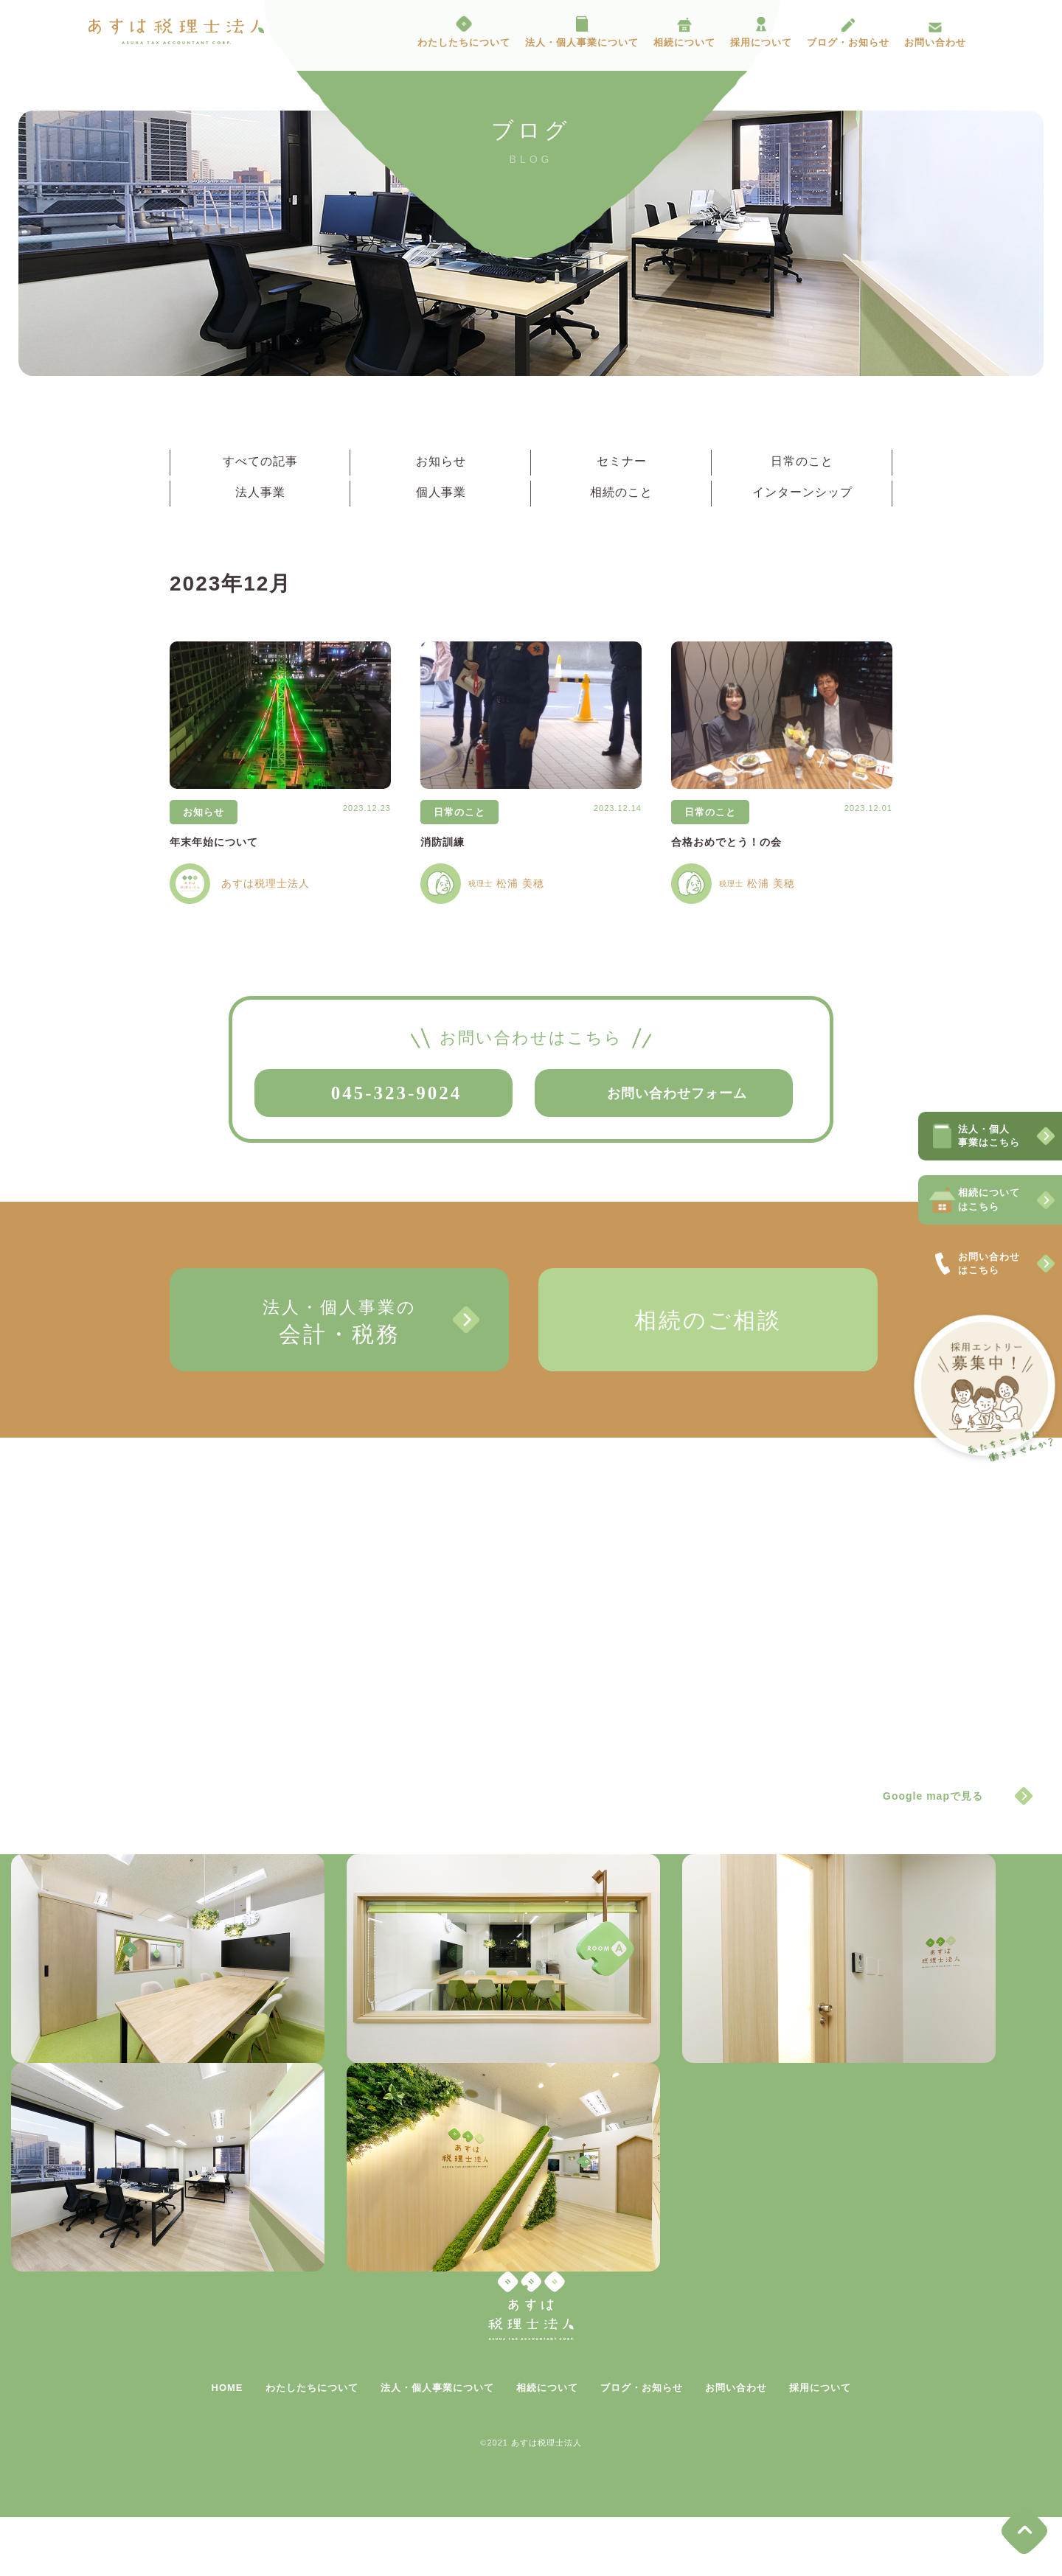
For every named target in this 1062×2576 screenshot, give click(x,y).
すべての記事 (260, 461)
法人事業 (260, 492)
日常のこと (802, 461)
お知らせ (441, 461)
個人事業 (441, 492)
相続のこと (621, 492)
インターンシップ (802, 492)
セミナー (622, 461)
